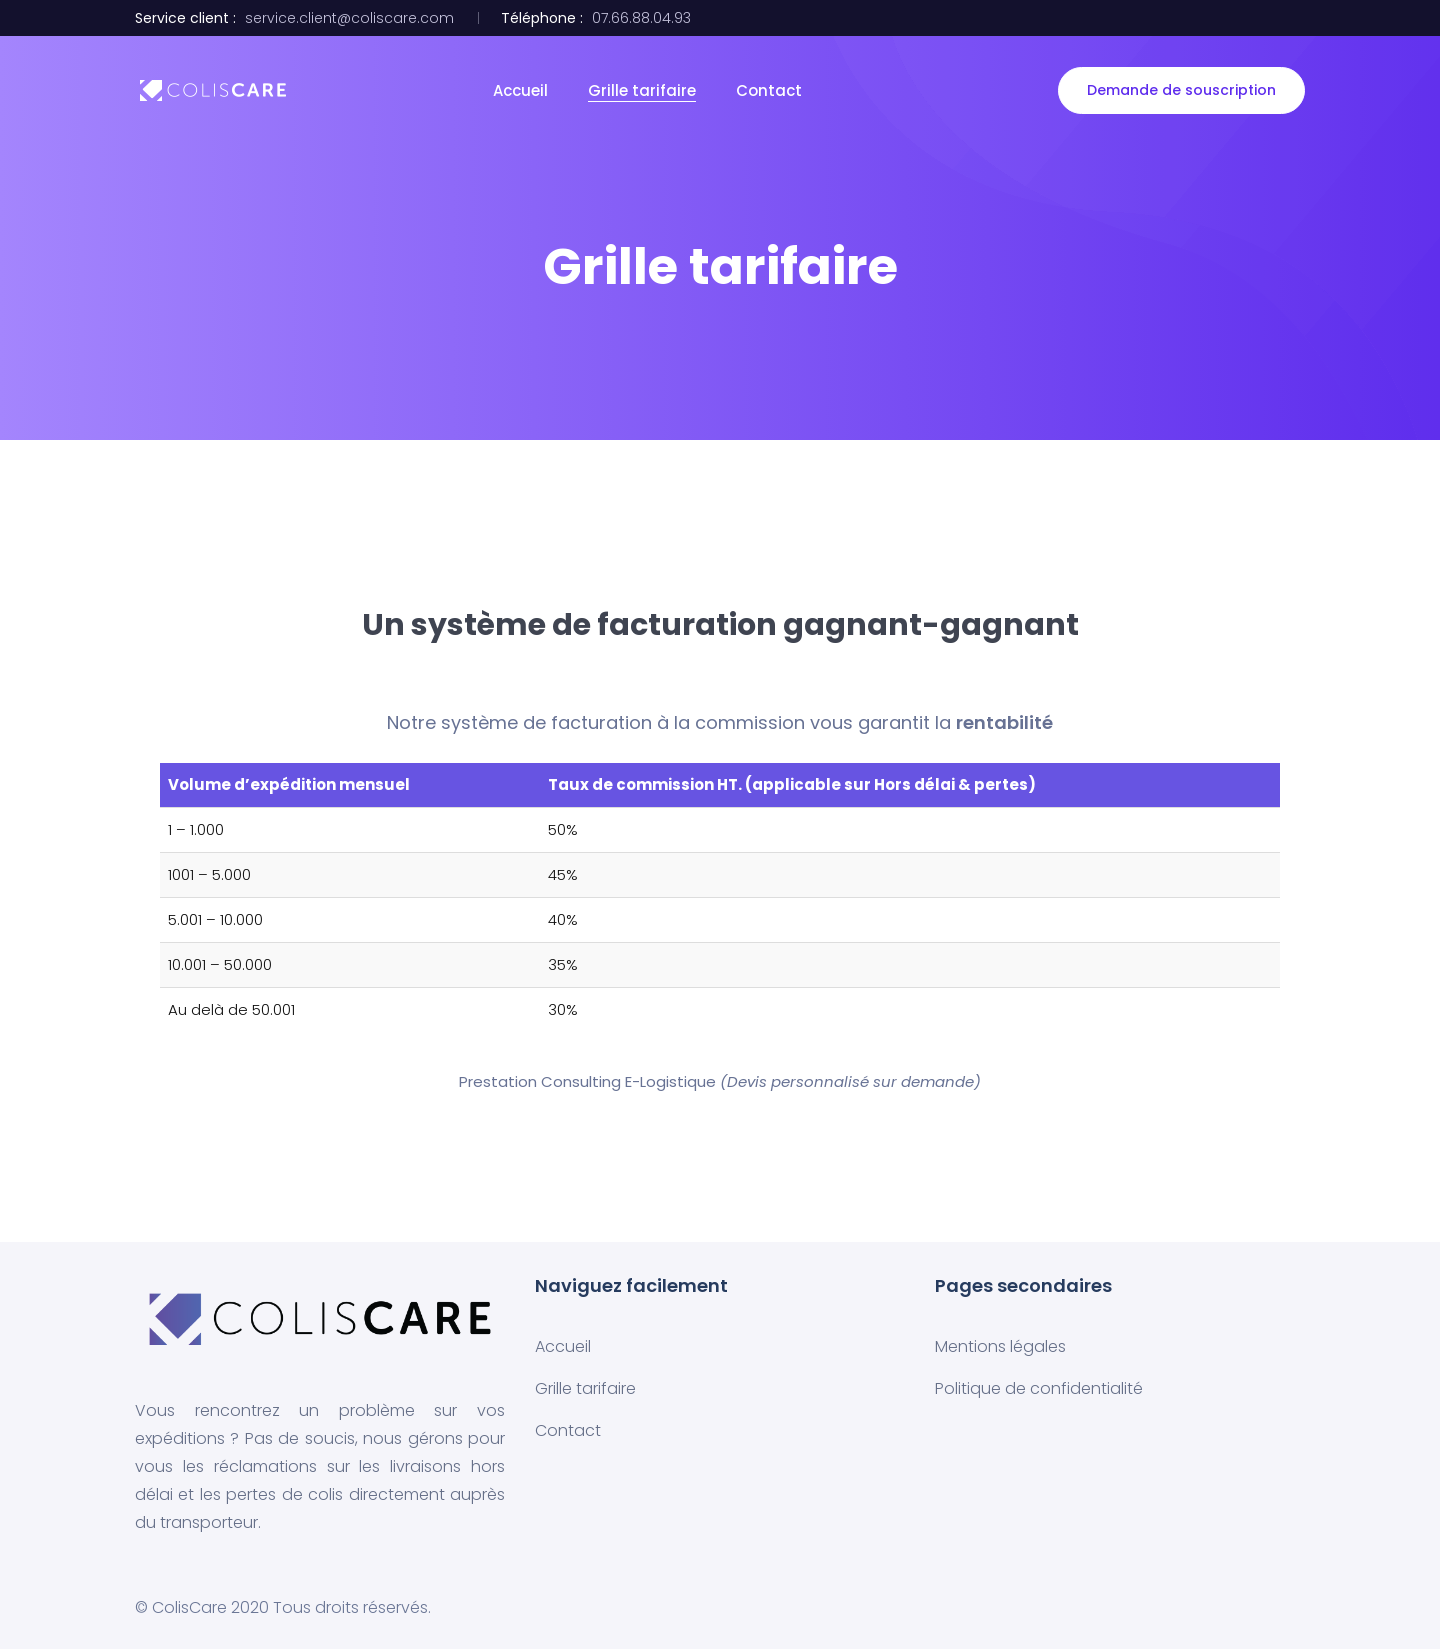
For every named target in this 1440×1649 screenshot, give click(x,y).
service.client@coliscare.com (349, 18)
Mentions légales (1000, 1346)
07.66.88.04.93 (641, 18)
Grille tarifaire (642, 90)
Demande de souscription (1181, 90)
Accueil (520, 90)
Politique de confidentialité (1039, 1388)
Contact (769, 90)
